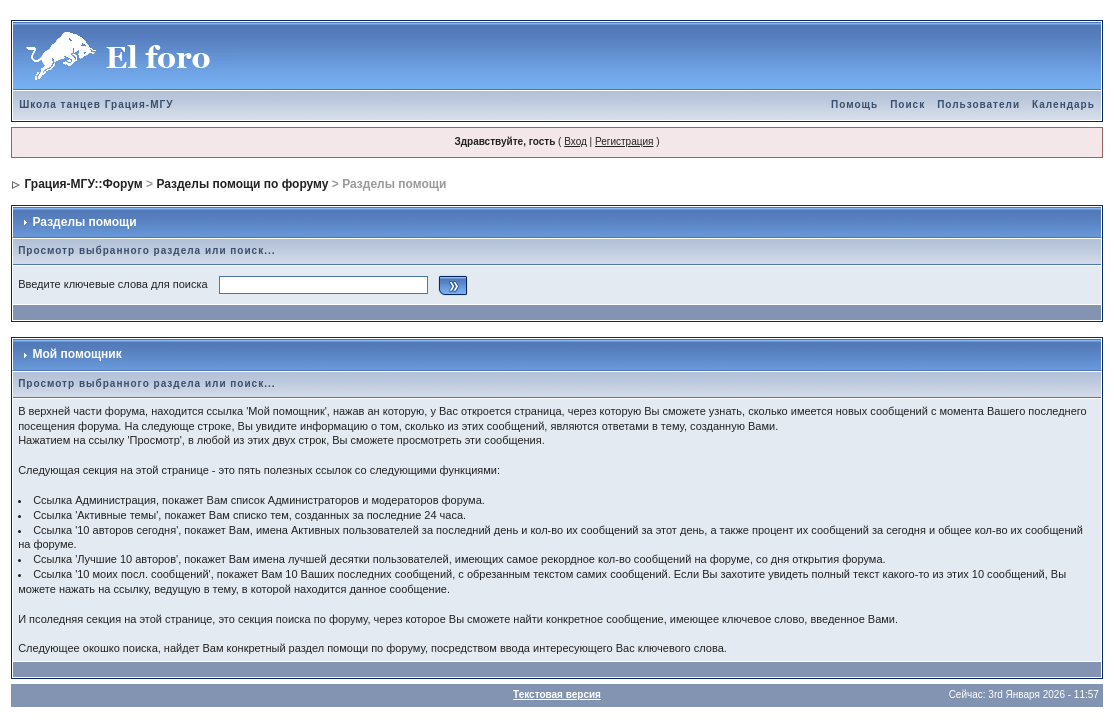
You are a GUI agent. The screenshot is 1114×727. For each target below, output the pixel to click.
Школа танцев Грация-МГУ (96, 104)
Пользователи (978, 104)
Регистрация (624, 141)
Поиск (907, 104)
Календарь (1063, 104)
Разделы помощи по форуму (242, 184)
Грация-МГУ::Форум (83, 184)
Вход (575, 141)
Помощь (854, 104)
